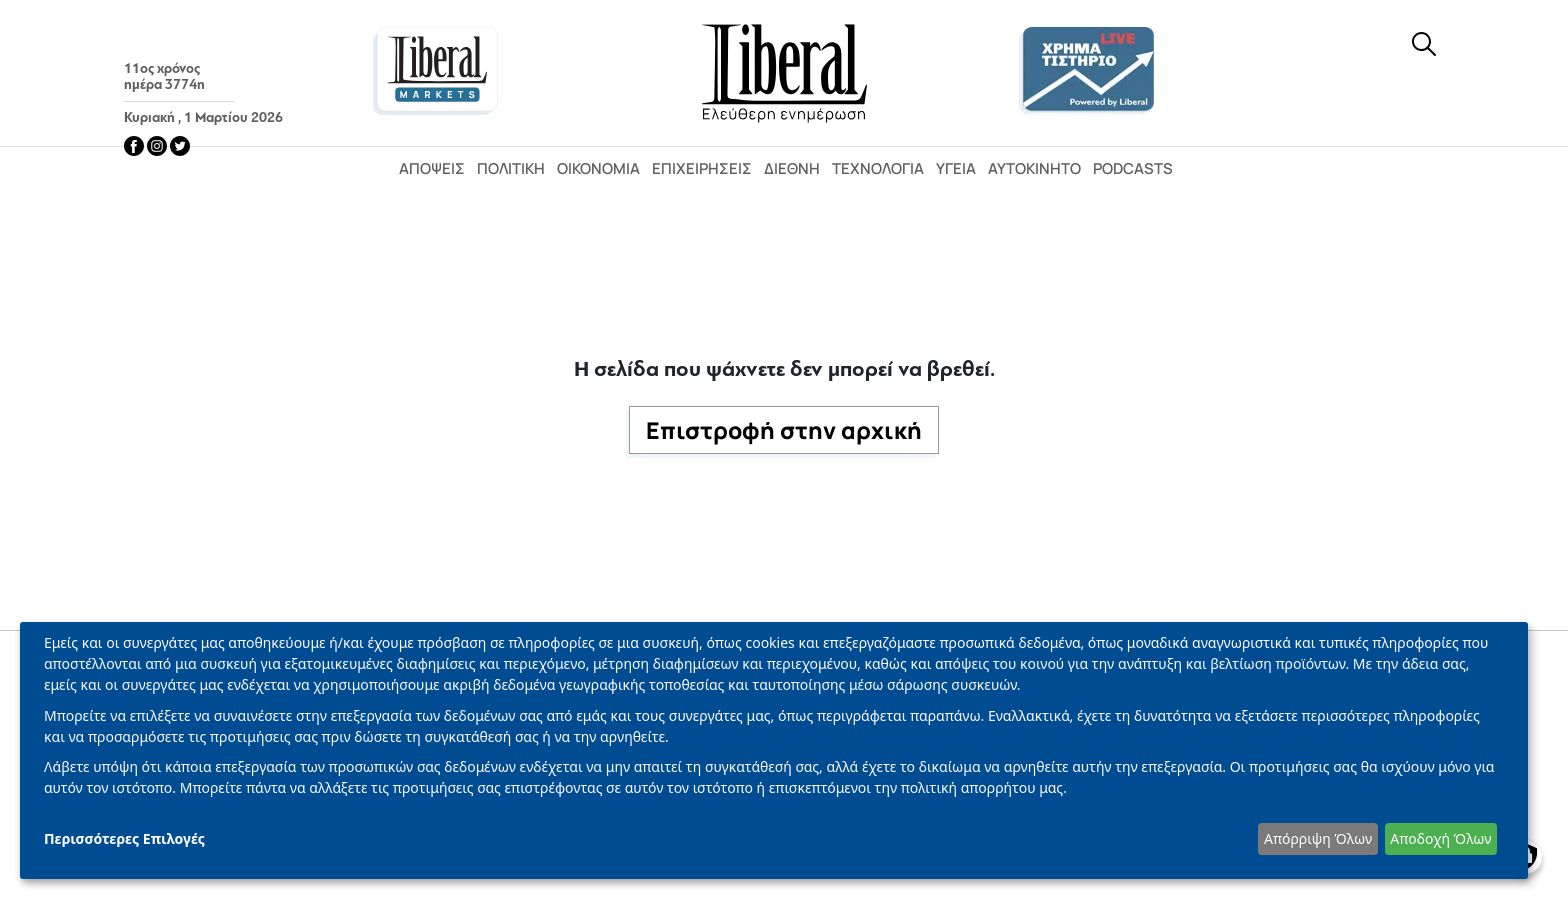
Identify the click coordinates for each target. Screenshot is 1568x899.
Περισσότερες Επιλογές (124, 838)
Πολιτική (511, 168)
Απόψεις (432, 168)
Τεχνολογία (878, 168)
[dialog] (774, 750)
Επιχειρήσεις (702, 168)
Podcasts (1133, 168)
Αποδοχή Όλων (1440, 838)
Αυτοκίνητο (1034, 168)
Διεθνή (792, 168)
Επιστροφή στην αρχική (784, 430)
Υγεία (956, 168)
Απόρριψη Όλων (1318, 838)
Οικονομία (598, 168)
